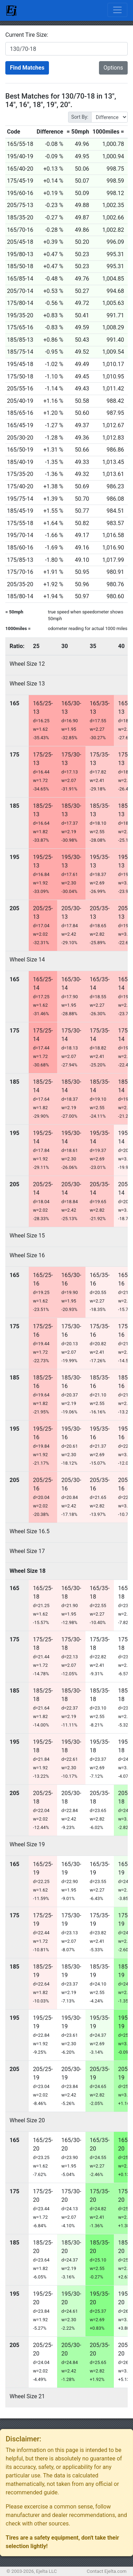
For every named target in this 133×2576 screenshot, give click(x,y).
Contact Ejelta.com (106, 2571)
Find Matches (27, 67)
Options (113, 67)
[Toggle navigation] (117, 10)
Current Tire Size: (26, 34)
